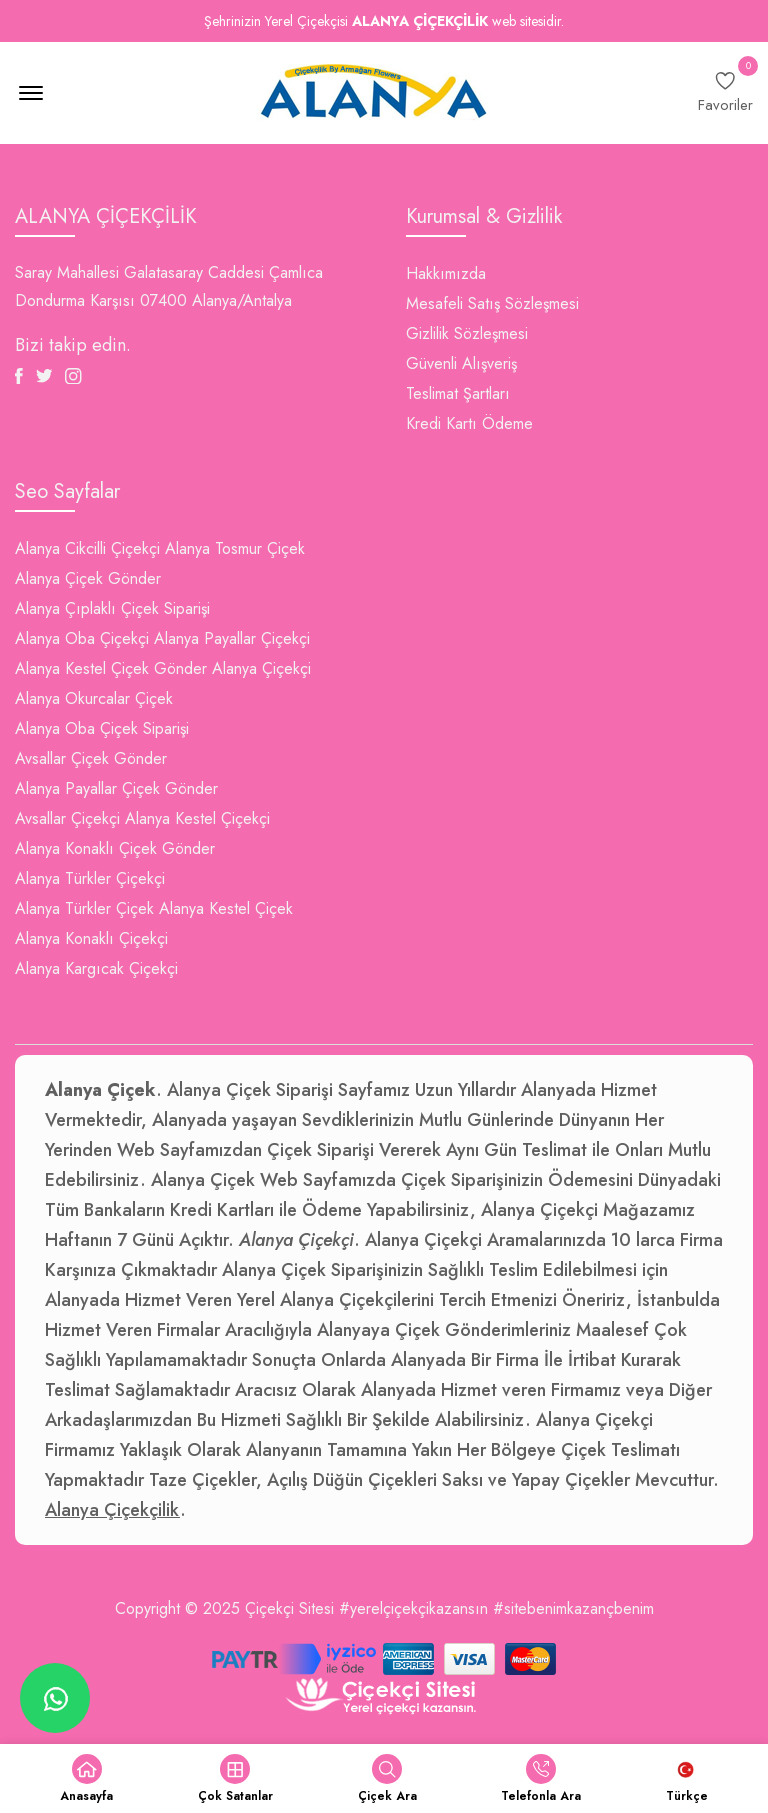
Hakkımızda (446, 273)
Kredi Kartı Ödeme (469, 423)
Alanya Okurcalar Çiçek (94, 698)
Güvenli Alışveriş (461, 363)
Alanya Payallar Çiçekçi (232, 638)
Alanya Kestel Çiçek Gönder (111, 668)
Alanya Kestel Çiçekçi (197, 818)
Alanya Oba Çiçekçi (82, 638)
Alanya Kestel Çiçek (226, 908)
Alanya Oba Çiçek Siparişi (102, 728)
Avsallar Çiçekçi (67, 818)
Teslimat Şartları (458, 393)
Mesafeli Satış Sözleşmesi (492, 303)
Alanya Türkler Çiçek (84, 908)
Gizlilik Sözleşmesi (467, 333)
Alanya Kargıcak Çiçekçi (96, 968)
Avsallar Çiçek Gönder (91, 758)
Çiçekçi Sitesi (289, 1608)
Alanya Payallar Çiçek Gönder (116, 788)
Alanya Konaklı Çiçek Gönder (115, 848)
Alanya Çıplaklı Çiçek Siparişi (112, 608)
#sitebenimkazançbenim (573, 1608)
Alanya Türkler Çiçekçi (90, 878)
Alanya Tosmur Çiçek (235, 548)
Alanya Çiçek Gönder (88, 578)
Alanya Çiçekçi (261, 668)
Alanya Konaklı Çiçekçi (91, 938)
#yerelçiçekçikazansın (413, 1608)
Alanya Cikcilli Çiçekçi (87, 548)
